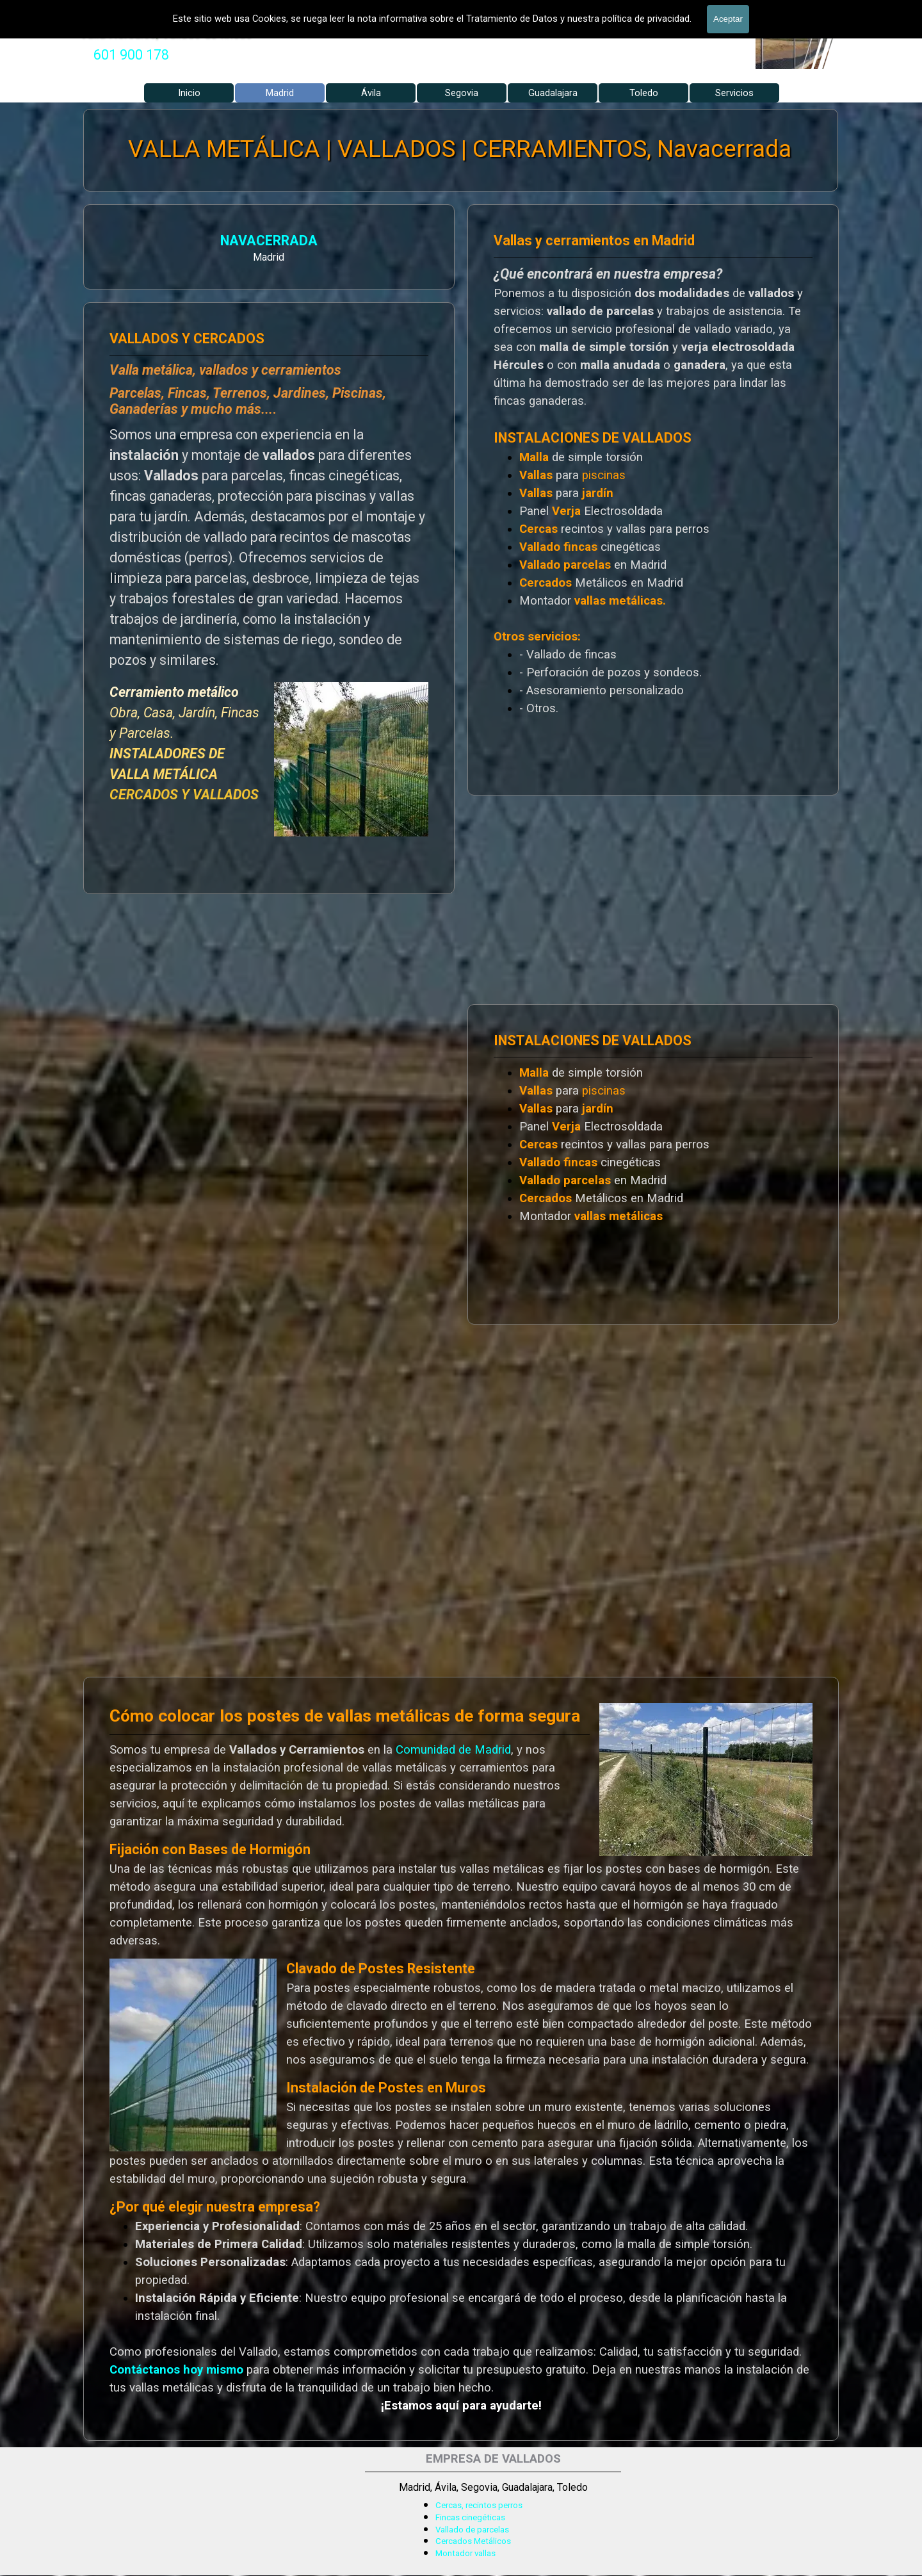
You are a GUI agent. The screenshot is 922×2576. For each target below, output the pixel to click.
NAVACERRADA (143, 242)
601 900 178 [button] (131, 55)
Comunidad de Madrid (453, 1750)
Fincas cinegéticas (470, 2517)
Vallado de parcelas (472, 2529)
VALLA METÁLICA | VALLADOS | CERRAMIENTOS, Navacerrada (460, 148)
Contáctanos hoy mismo (176, 2370)
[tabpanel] (131, 55)
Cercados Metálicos (473, 2541)
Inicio (189, 93)
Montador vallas (465, 2553)
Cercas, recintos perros (478, 2505)
